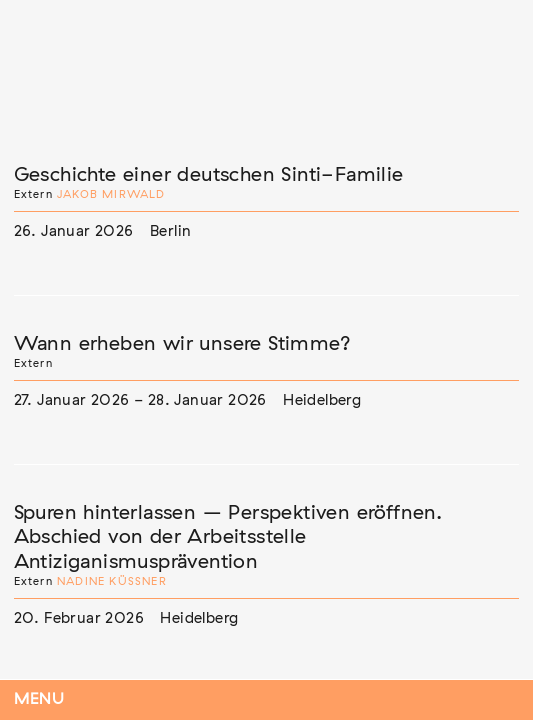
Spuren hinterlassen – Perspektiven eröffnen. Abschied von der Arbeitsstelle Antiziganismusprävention (228, 537)
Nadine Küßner (112, 581)
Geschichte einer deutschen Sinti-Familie (209, 175)
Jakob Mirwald (111, 194)
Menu (39, 699)
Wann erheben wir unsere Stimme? (182, 344)
